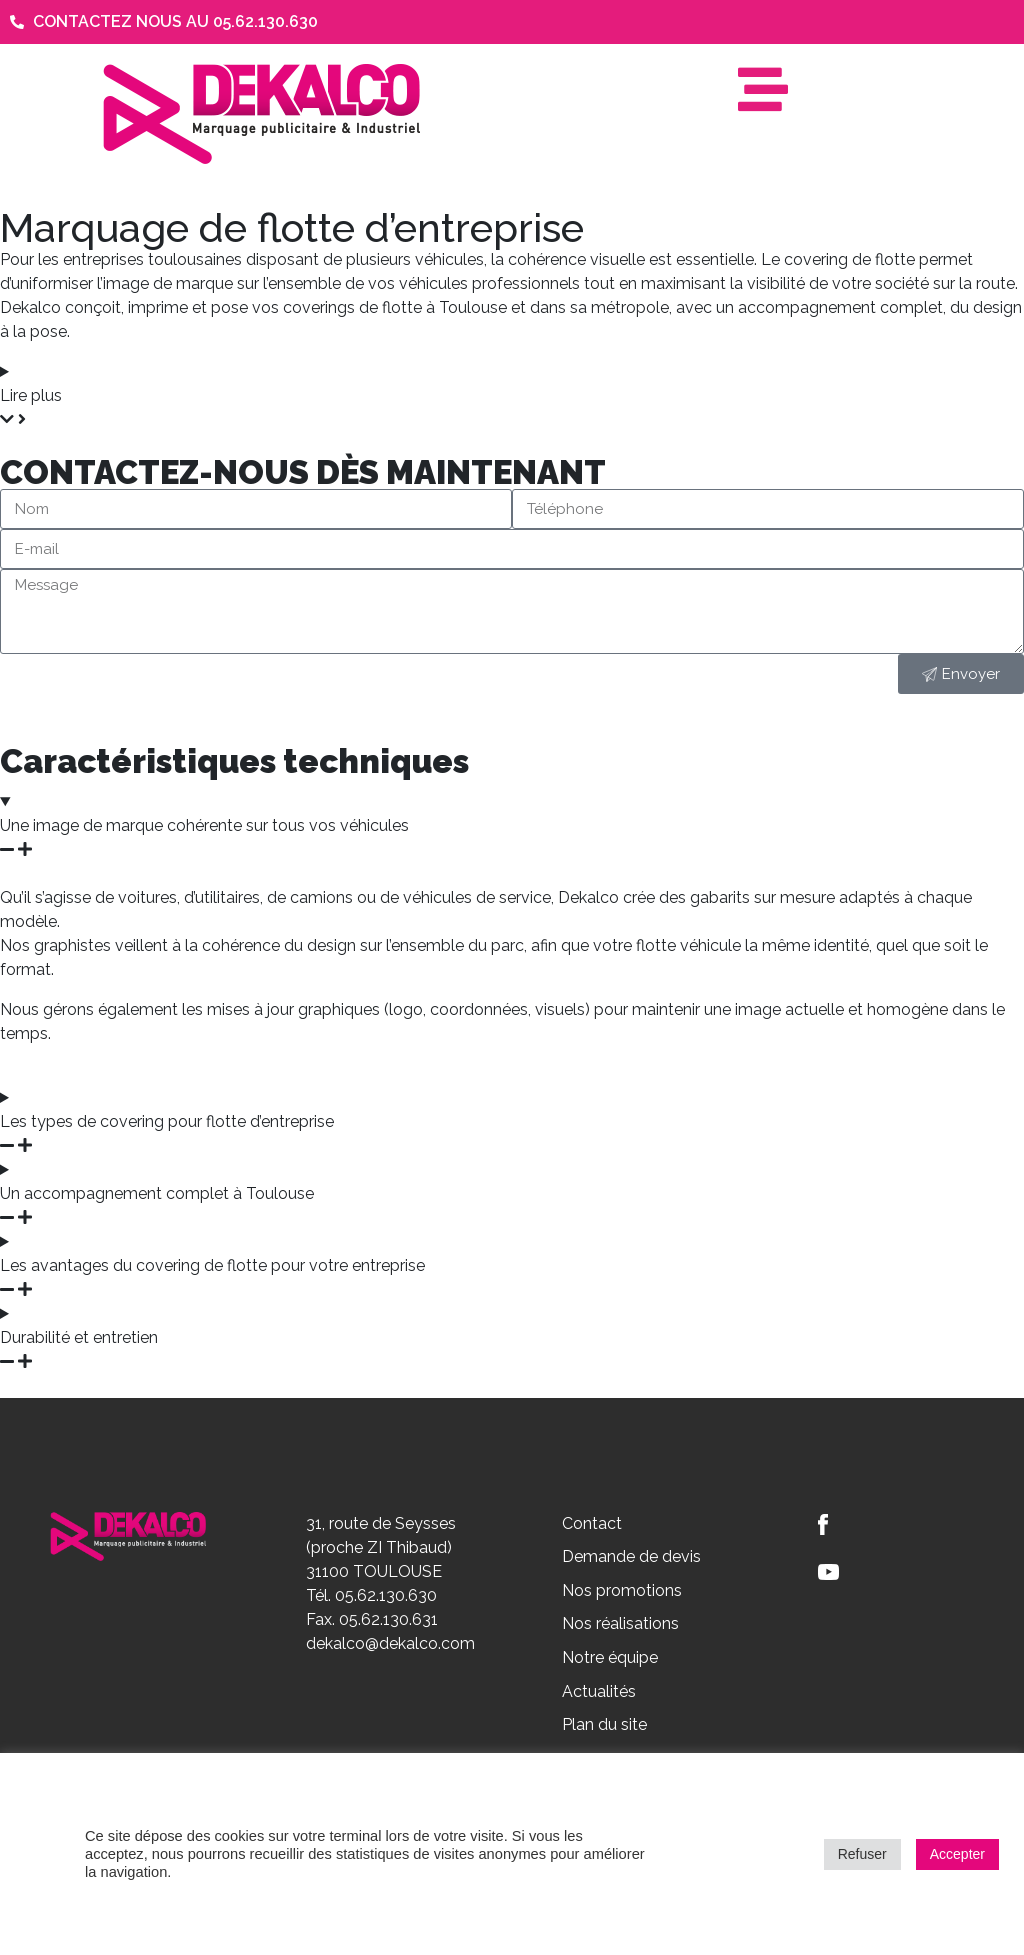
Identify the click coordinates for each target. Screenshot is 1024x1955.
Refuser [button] (862, 1854)
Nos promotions (622, 1590)
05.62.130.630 (386, 1595)
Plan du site (604, 1724)
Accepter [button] (957, 1854)
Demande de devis (631, 1556)
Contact (592, 1523)
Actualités (599, 1691)
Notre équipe (610, 1657)
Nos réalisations (620, 1623)
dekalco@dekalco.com (390, 1643)
